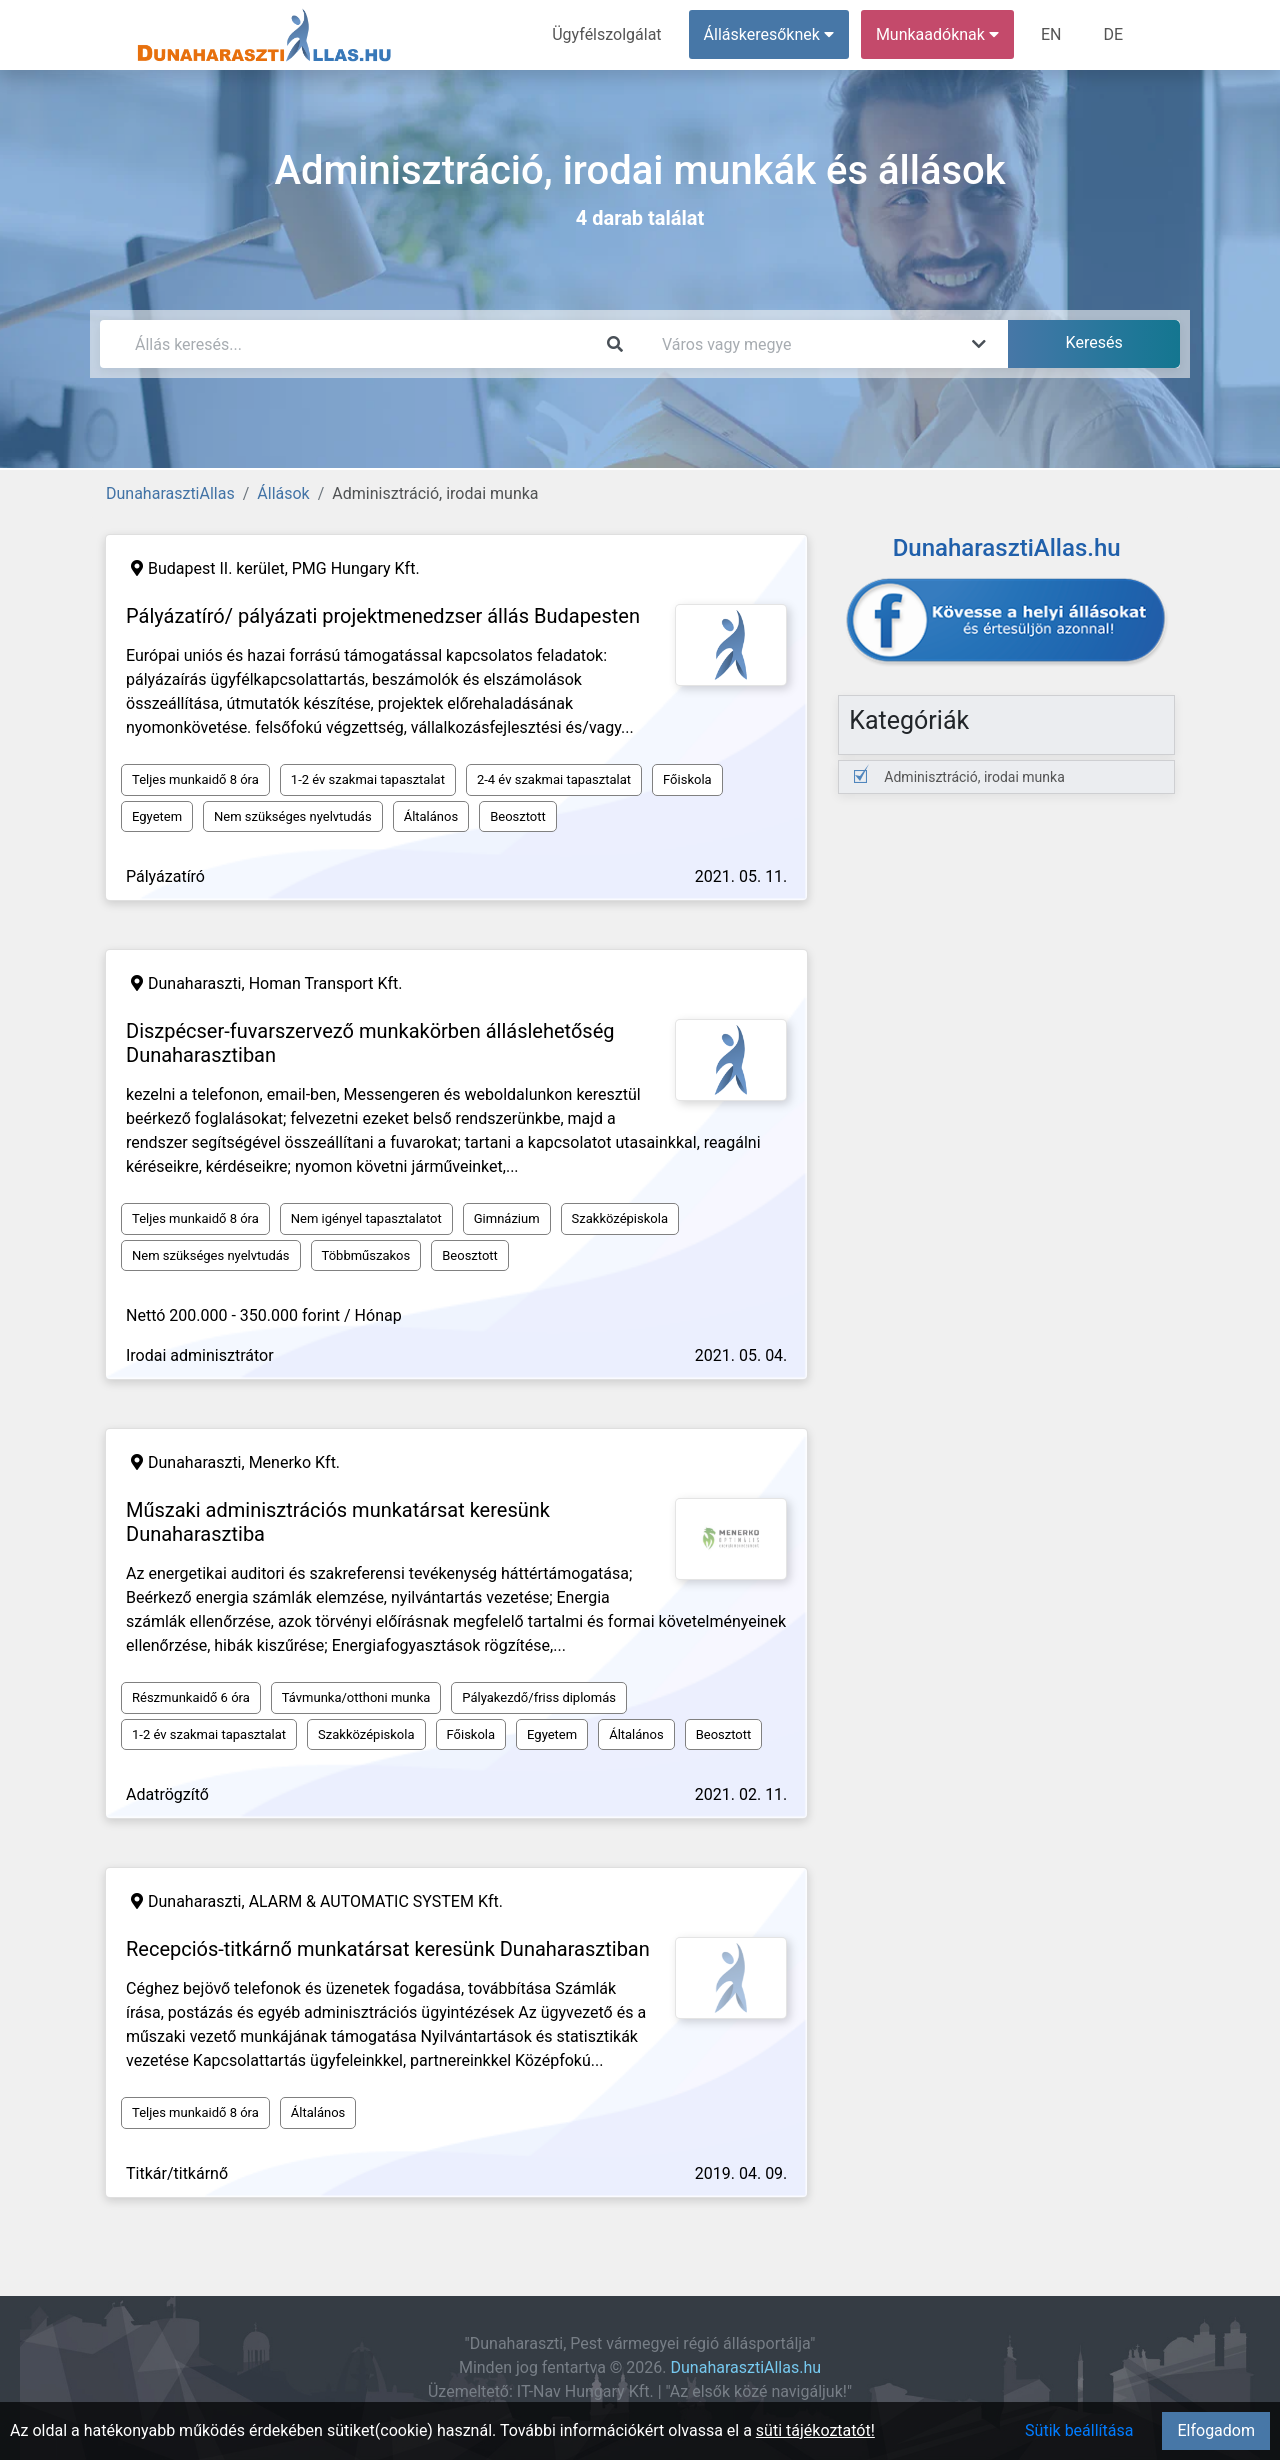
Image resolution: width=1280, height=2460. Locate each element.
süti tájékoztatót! (815, 2430)
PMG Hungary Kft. (356, 568)
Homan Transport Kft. (326, 983)
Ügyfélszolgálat (606, 34)
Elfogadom (1216, 2430)
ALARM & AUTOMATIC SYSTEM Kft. (376, 1901)
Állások (283, 493)
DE (1113, 34)
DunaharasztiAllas (170, 493)
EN (1051, 34)
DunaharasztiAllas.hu (746, 2367)
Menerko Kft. (294, 1462)
